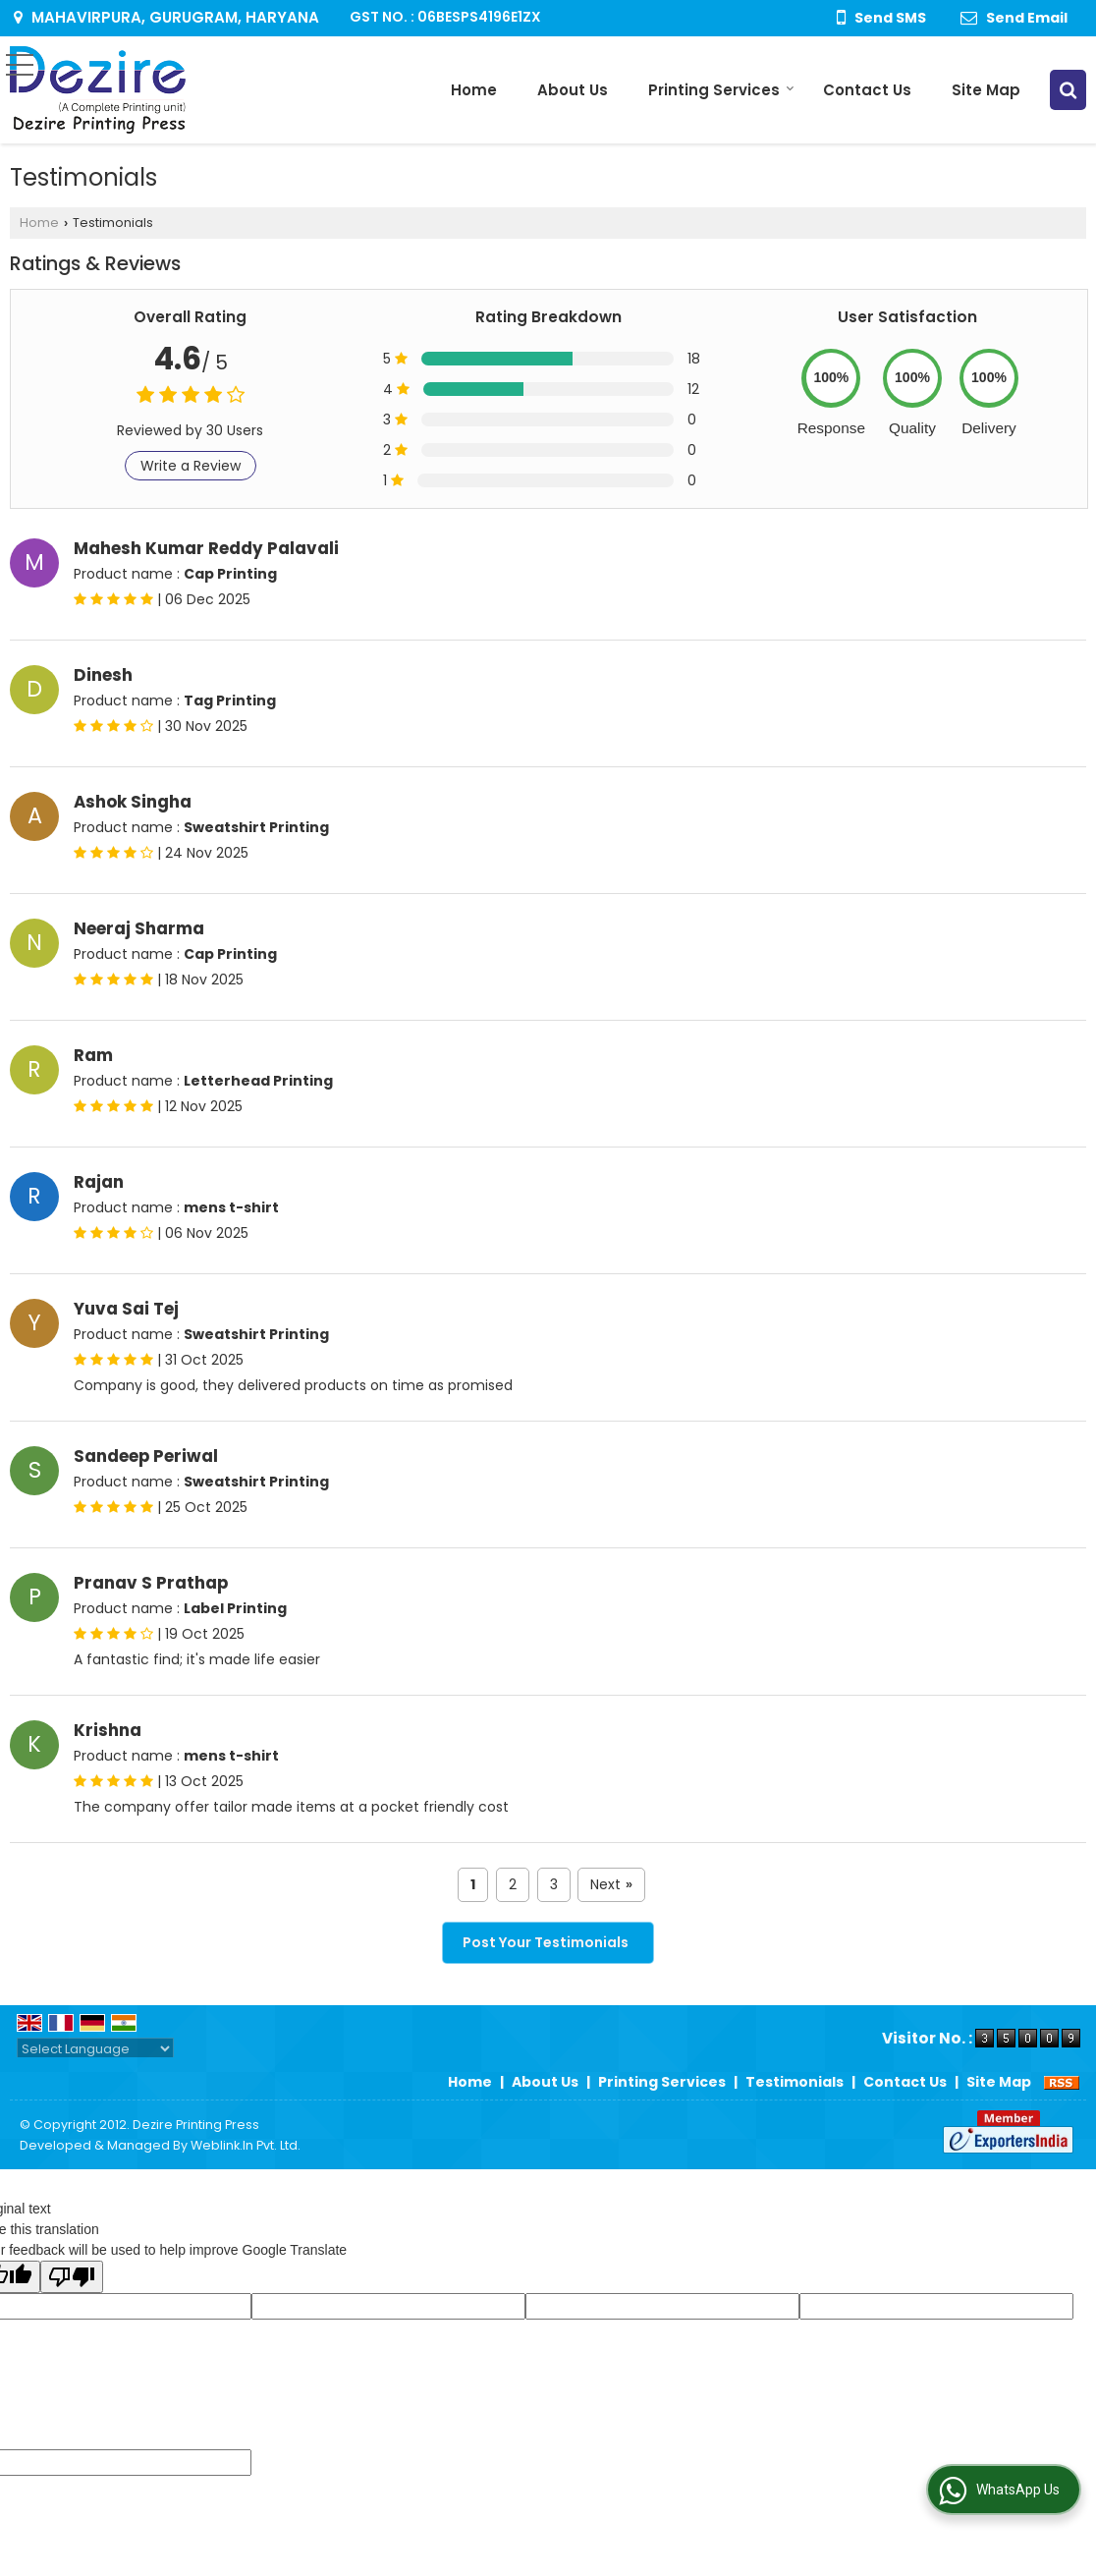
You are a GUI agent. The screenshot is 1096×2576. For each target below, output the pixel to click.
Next (611, 1885)
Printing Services (721, 90)
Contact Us (867, 90)
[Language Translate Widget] (95, 2049)
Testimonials (794, 2082)
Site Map (986, 90)
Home (474, 90)
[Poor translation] (71, 2277)
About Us (572, 90)
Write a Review (190, 466)
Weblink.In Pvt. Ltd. (246, 2145)
